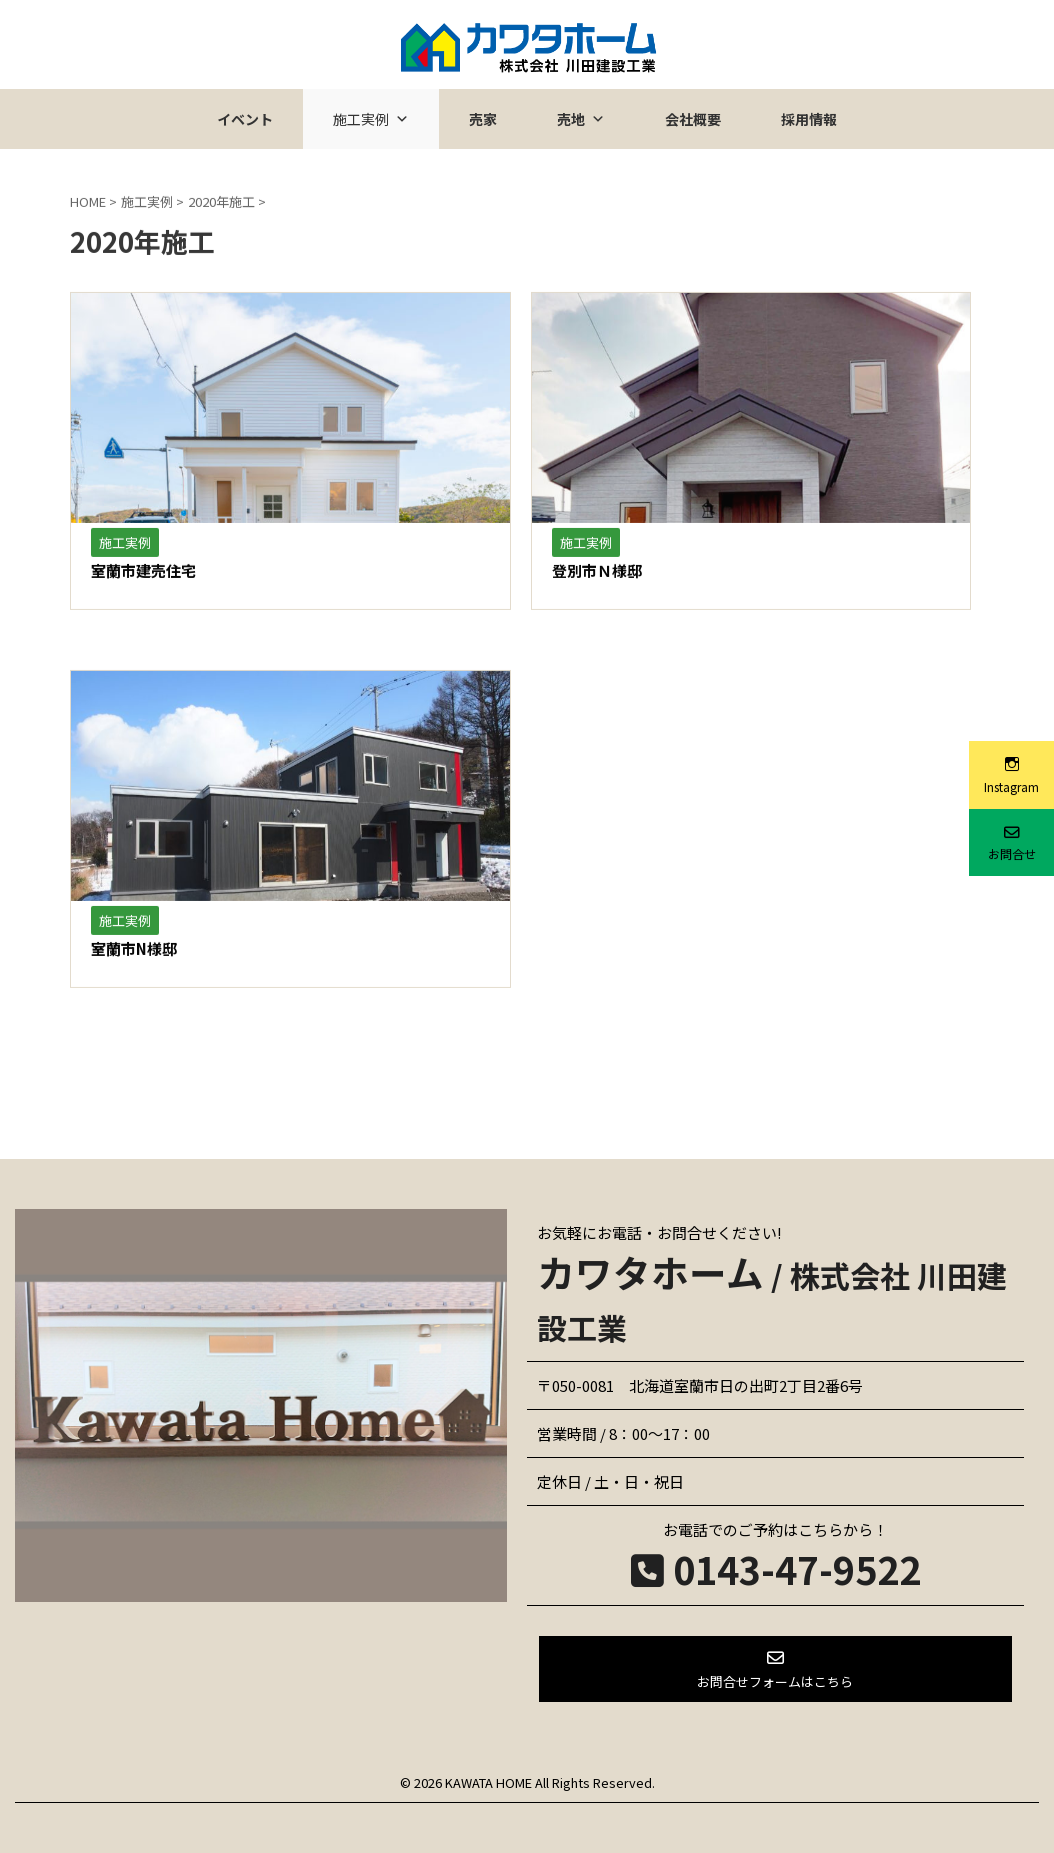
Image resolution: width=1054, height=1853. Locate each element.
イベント (245, 119)
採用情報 (809, 119)
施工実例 (371, 119)
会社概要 (693, 119)
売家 (483, 119)
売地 (581, 119)
